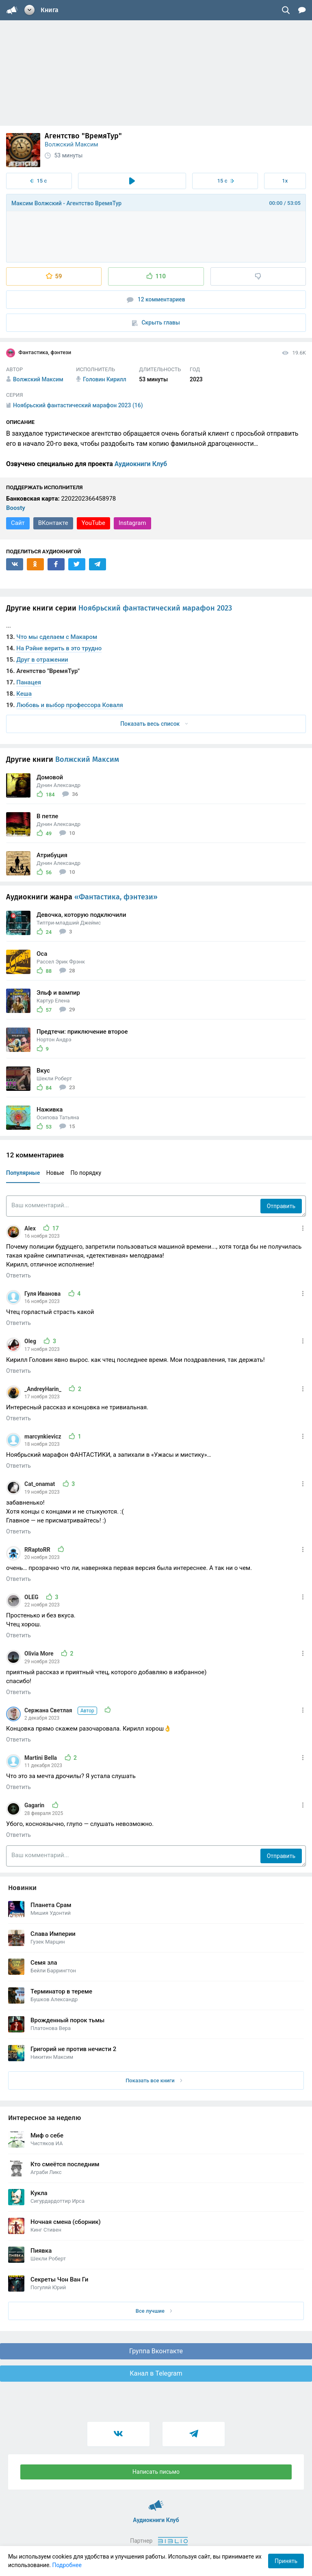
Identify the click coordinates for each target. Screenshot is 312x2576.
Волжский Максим (71, 144)
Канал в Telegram (156, 2373)
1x (285, 181)
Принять (286, 2561)
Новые (55, 1173)
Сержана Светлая (61, 1710)
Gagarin (35, 1805)
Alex (30, 1228)
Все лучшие (154, 2311)
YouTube (93, 523)
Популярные (23, 1173)
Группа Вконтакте (156, 2351)
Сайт (18, 523)
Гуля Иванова (43, 1293)
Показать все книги (154, 2080)
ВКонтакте (53, 523)
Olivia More (39, 1653)
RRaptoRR (38, 1549)
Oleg (30, 1341)
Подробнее (67, 2565)
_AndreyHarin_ (43, 1389)
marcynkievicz (43, 1436)
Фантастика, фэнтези (38, 352)
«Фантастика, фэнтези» (116, 896)
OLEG (32, 1597)
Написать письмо (156, 2471)
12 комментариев (156, 299)
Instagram (132, 523)
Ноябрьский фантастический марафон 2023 (155, 608)
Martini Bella (41, 1758)
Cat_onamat (40, 1484)
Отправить (281, 1206)
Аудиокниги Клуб (141, 464)
